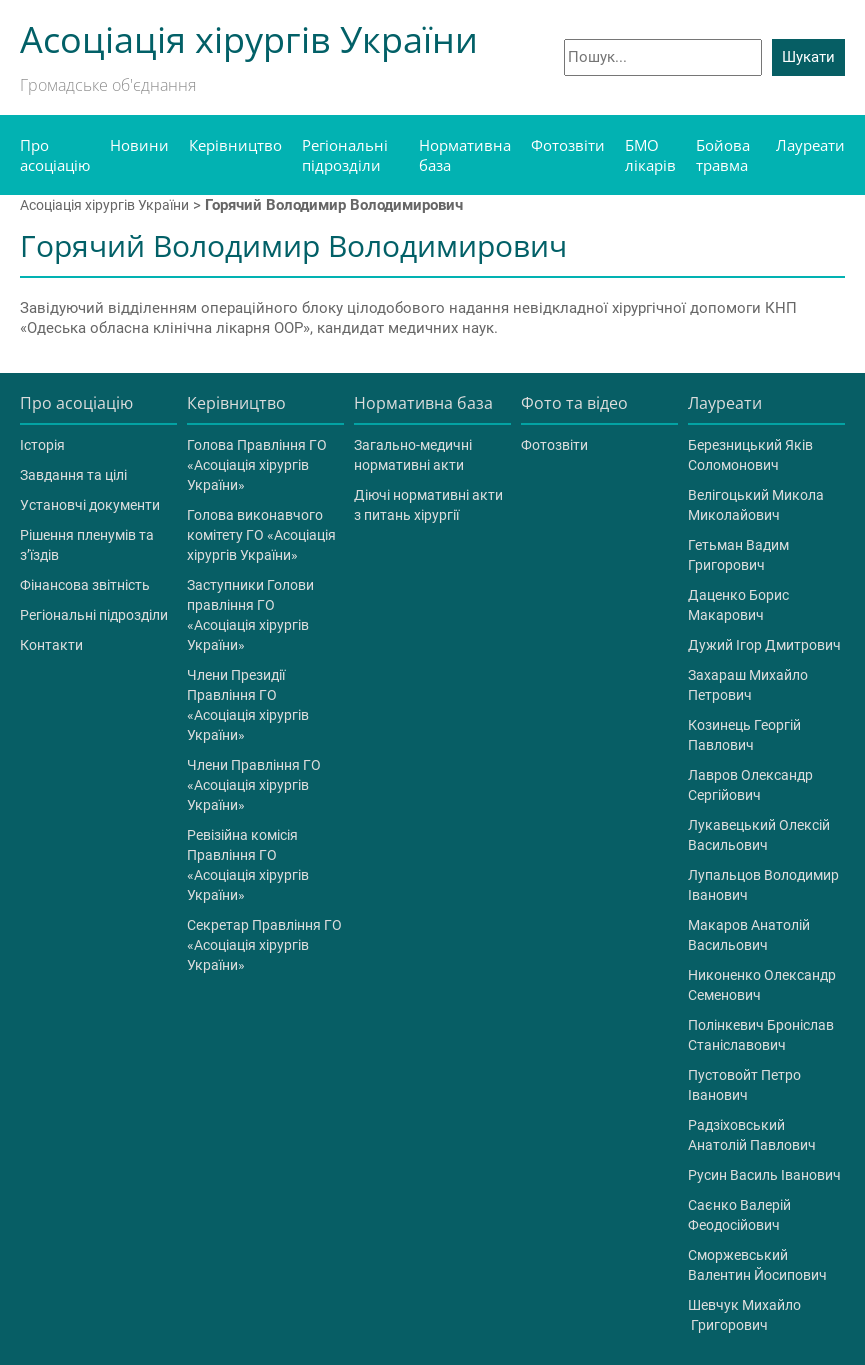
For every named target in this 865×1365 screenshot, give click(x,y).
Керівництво (235, 145)
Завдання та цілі (73, 475)
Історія (42, 445)
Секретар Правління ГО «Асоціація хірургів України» (264, 945)
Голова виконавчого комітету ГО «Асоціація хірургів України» (261, 535)
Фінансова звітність (85, 585)
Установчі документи (90, 505)
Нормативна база (465, 155)
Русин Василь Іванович (764, 1175)
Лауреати (810, 145)
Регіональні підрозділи (345, 155)
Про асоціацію (55, 155)
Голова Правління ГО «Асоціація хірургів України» (257, 465)
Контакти (51, 645)
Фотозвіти (568, 145)
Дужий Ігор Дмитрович (764, 645)
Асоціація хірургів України (104, 205)
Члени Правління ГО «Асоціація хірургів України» (254, 785)
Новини (139, 145)
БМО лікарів (650, 155)
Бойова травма (723, 155)
